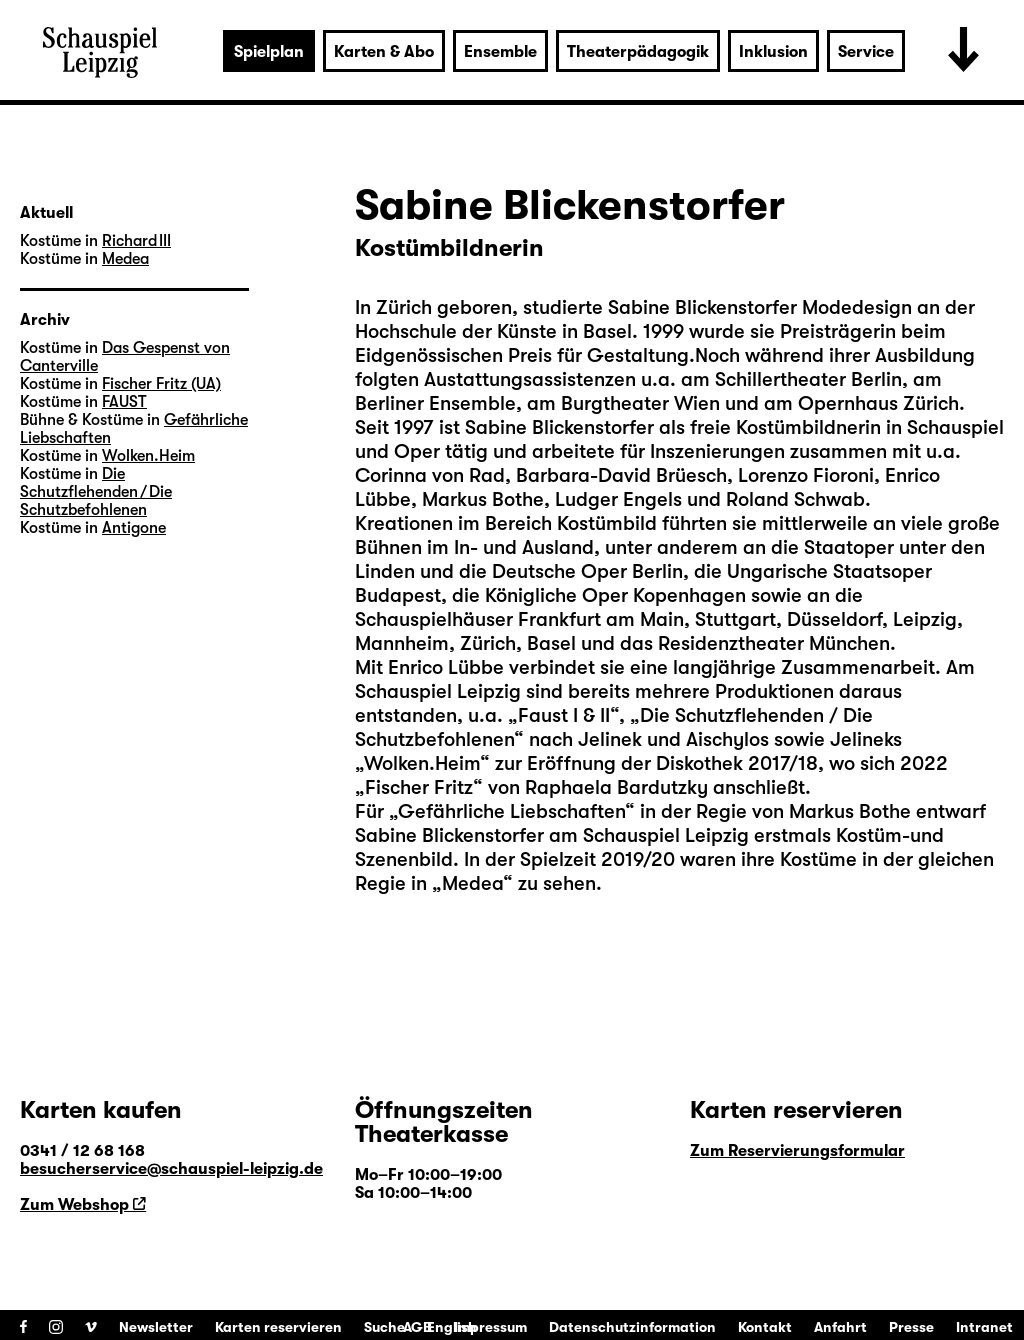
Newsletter (156, 1327)
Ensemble (500, 52)
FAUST (124, 402)
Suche (384, 1327)
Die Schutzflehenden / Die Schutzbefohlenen (96, 492)
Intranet (984, 1327)
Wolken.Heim (148, 456)
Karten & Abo (384, 52)
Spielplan (269, 52)
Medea (125, 259)
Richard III (136, 241)
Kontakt (765, 1327)
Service (866, 52)
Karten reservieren (278, 1327)
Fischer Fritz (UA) (161, 384)
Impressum (490, 1327)
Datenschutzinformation (632, 1327)
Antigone (134, 528)
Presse (911, 1327)
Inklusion (773, 52)
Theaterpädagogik (638, 52)
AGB (417, 1327)
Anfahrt (840, 1327)
